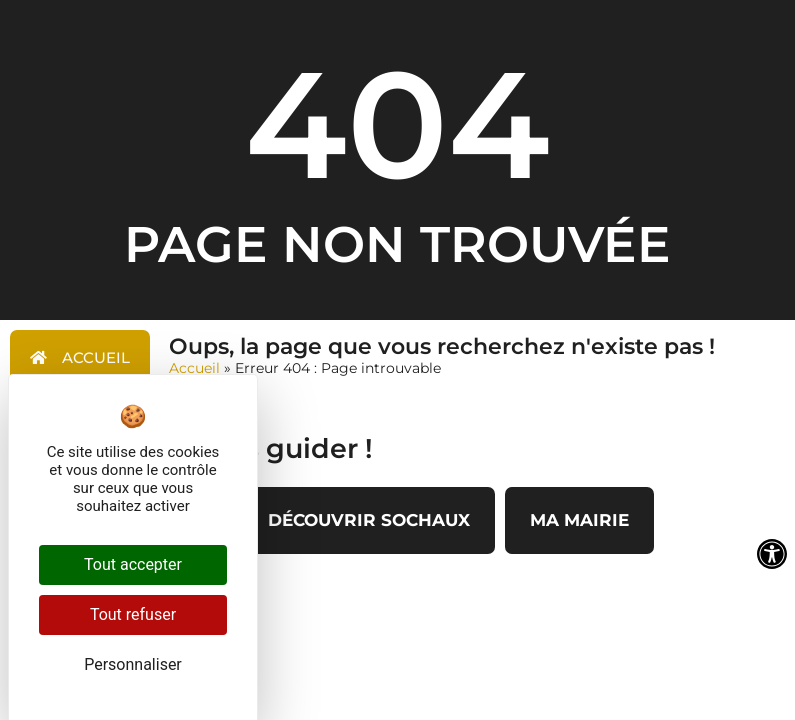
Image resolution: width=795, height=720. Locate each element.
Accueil (194, 368)
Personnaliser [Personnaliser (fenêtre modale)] (133, 664)
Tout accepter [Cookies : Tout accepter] (133, 564)
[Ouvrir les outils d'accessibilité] (772, 554)
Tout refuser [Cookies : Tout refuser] (133, 614)
